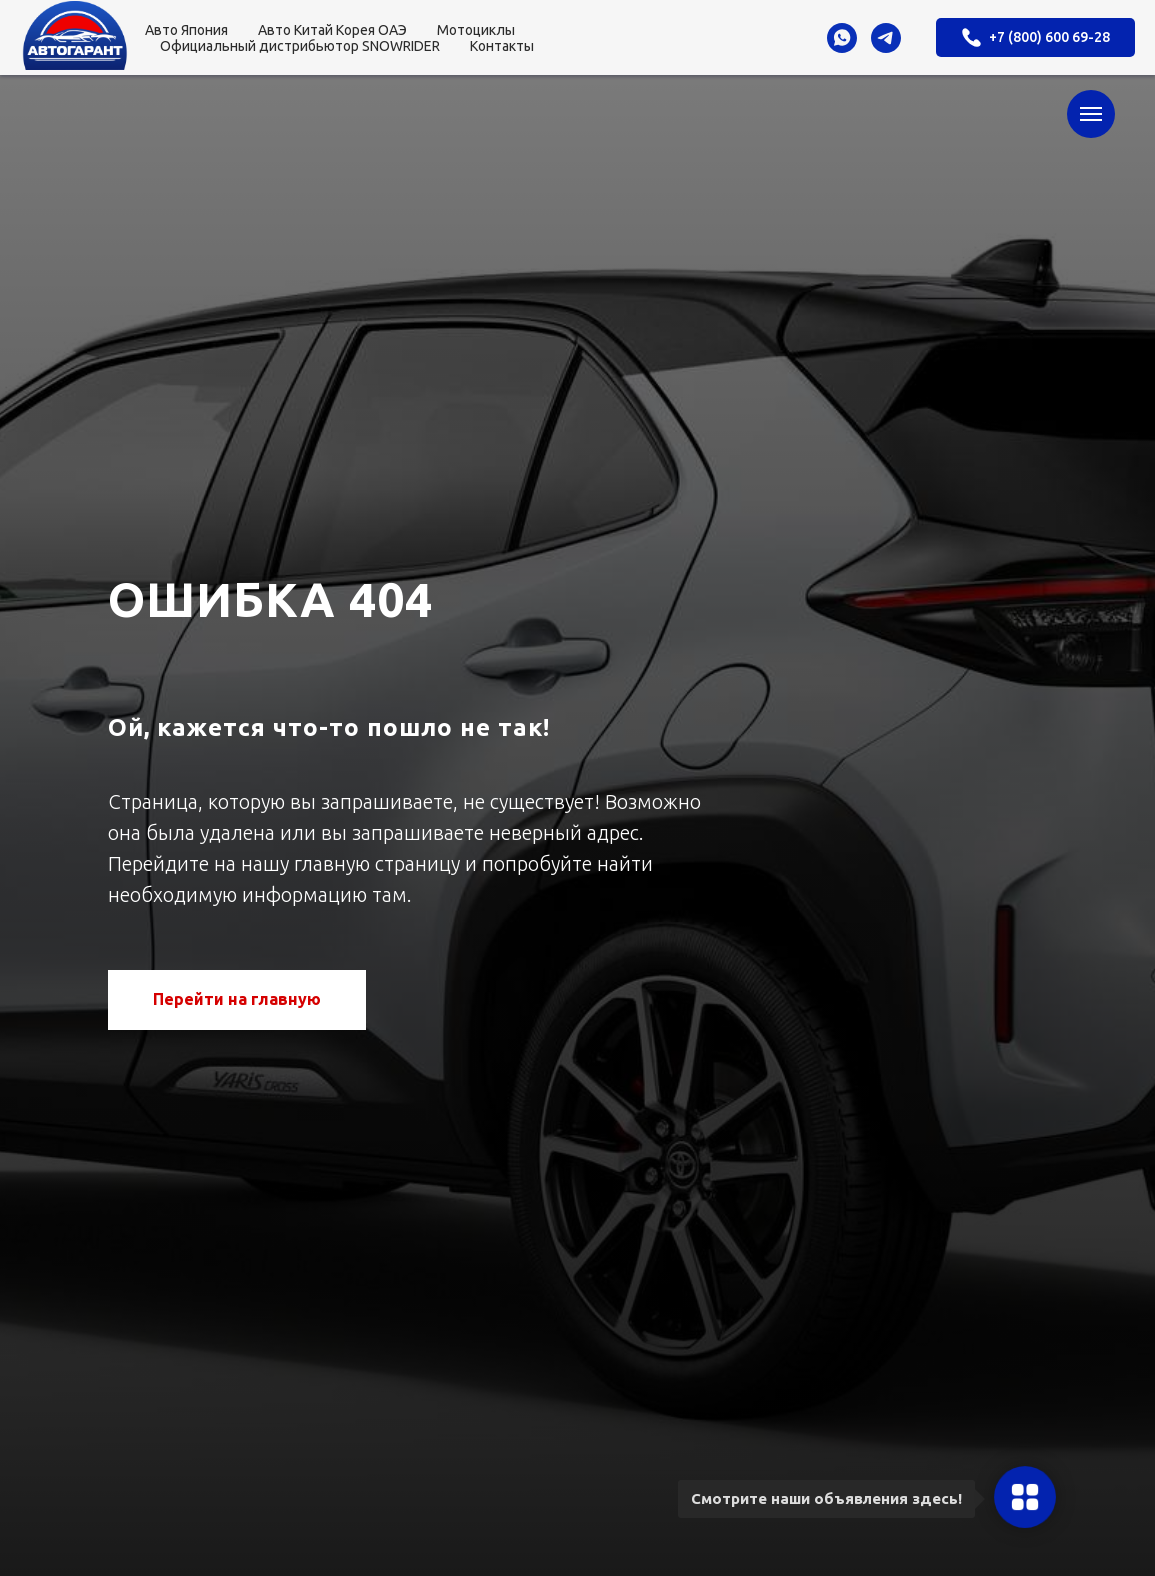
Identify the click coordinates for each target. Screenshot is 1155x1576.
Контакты (502, 46)
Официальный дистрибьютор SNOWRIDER (300, 46)
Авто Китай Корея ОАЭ (332, 30)
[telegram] (886, 38)
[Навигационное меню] (1091, 114)
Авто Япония (186, 30)
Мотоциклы (476, 30)
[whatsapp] (842, 38)
